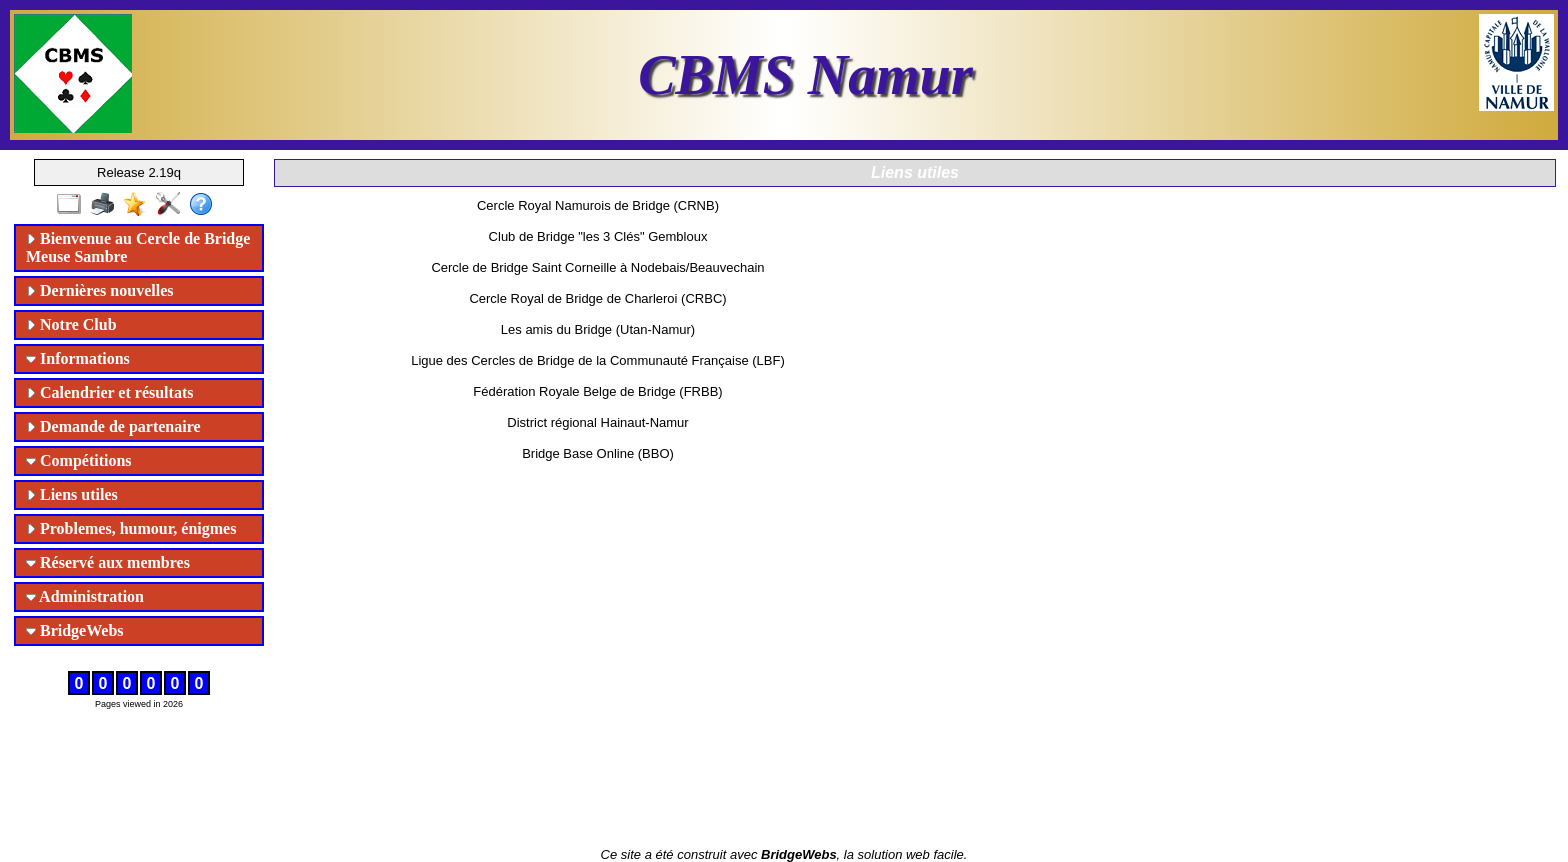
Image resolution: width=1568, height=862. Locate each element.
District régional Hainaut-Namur (597, 422)
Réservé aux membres (108, 562)
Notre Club (71, 324)
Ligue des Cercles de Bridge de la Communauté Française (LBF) (598, 360)
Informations (78, 358)
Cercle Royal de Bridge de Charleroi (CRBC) (597, 298)
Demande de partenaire (113, 426)
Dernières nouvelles (99, 290)
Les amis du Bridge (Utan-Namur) (598, 329)
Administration (85, 596)
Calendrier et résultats (109, 392)
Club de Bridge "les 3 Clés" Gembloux (598, 236)
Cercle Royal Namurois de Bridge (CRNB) (598, 205)
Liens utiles (72, 494)
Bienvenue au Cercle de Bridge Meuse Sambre (138, 247)
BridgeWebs (75, 630)
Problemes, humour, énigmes (131, 528)
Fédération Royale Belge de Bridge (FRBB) (597, 391)
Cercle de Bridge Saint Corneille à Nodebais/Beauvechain (597, 267)
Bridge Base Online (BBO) (598, 453)
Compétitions (79, 460)
